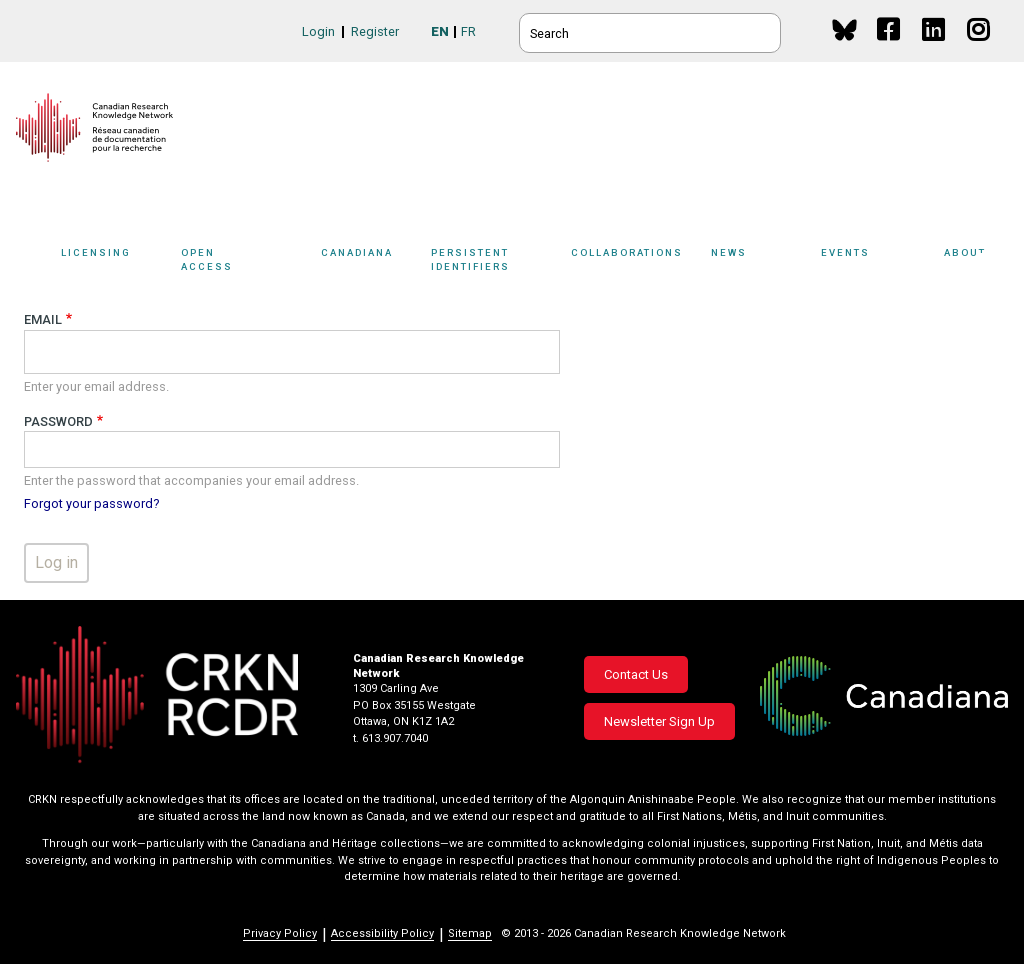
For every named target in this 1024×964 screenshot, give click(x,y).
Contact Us (636, 674)
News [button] (761, 262)
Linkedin (934, 48)
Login (318, 31)
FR (468, 31)
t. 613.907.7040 (390, 738)
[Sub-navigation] (112, 263)
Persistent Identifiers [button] (502, 262)
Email (43, 319)
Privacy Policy (280, 933)
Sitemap (470, 933)
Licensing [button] (116, 262)
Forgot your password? (91, 503)
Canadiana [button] (371, 262)
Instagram (979, 48)
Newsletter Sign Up (659, 721)
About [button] (976, 262)
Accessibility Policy (382, 933)
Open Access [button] (246, 262)
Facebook (889, 48)
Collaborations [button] (641, 262)
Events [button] (877, 262)
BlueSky (844, 29)
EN (440, 31)
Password (58, 421)
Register (375, 31)
